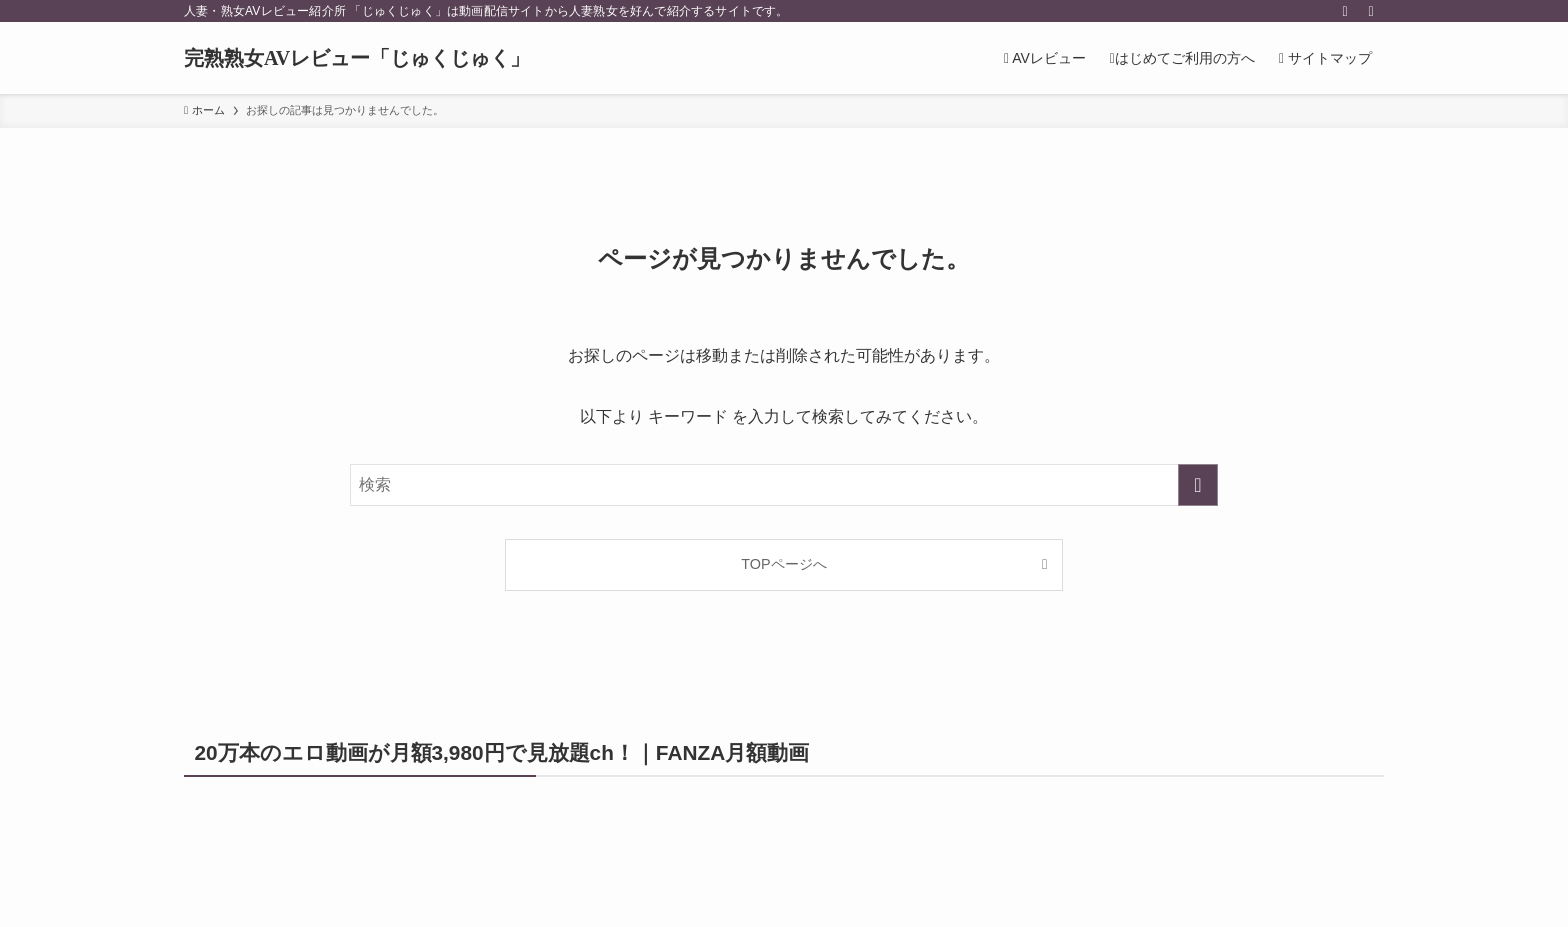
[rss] (1345, 11)
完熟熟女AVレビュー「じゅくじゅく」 (357, 58)
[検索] (1371, 11)
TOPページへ (783, 564)
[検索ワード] (784, 485)
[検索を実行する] (1198, 485)
